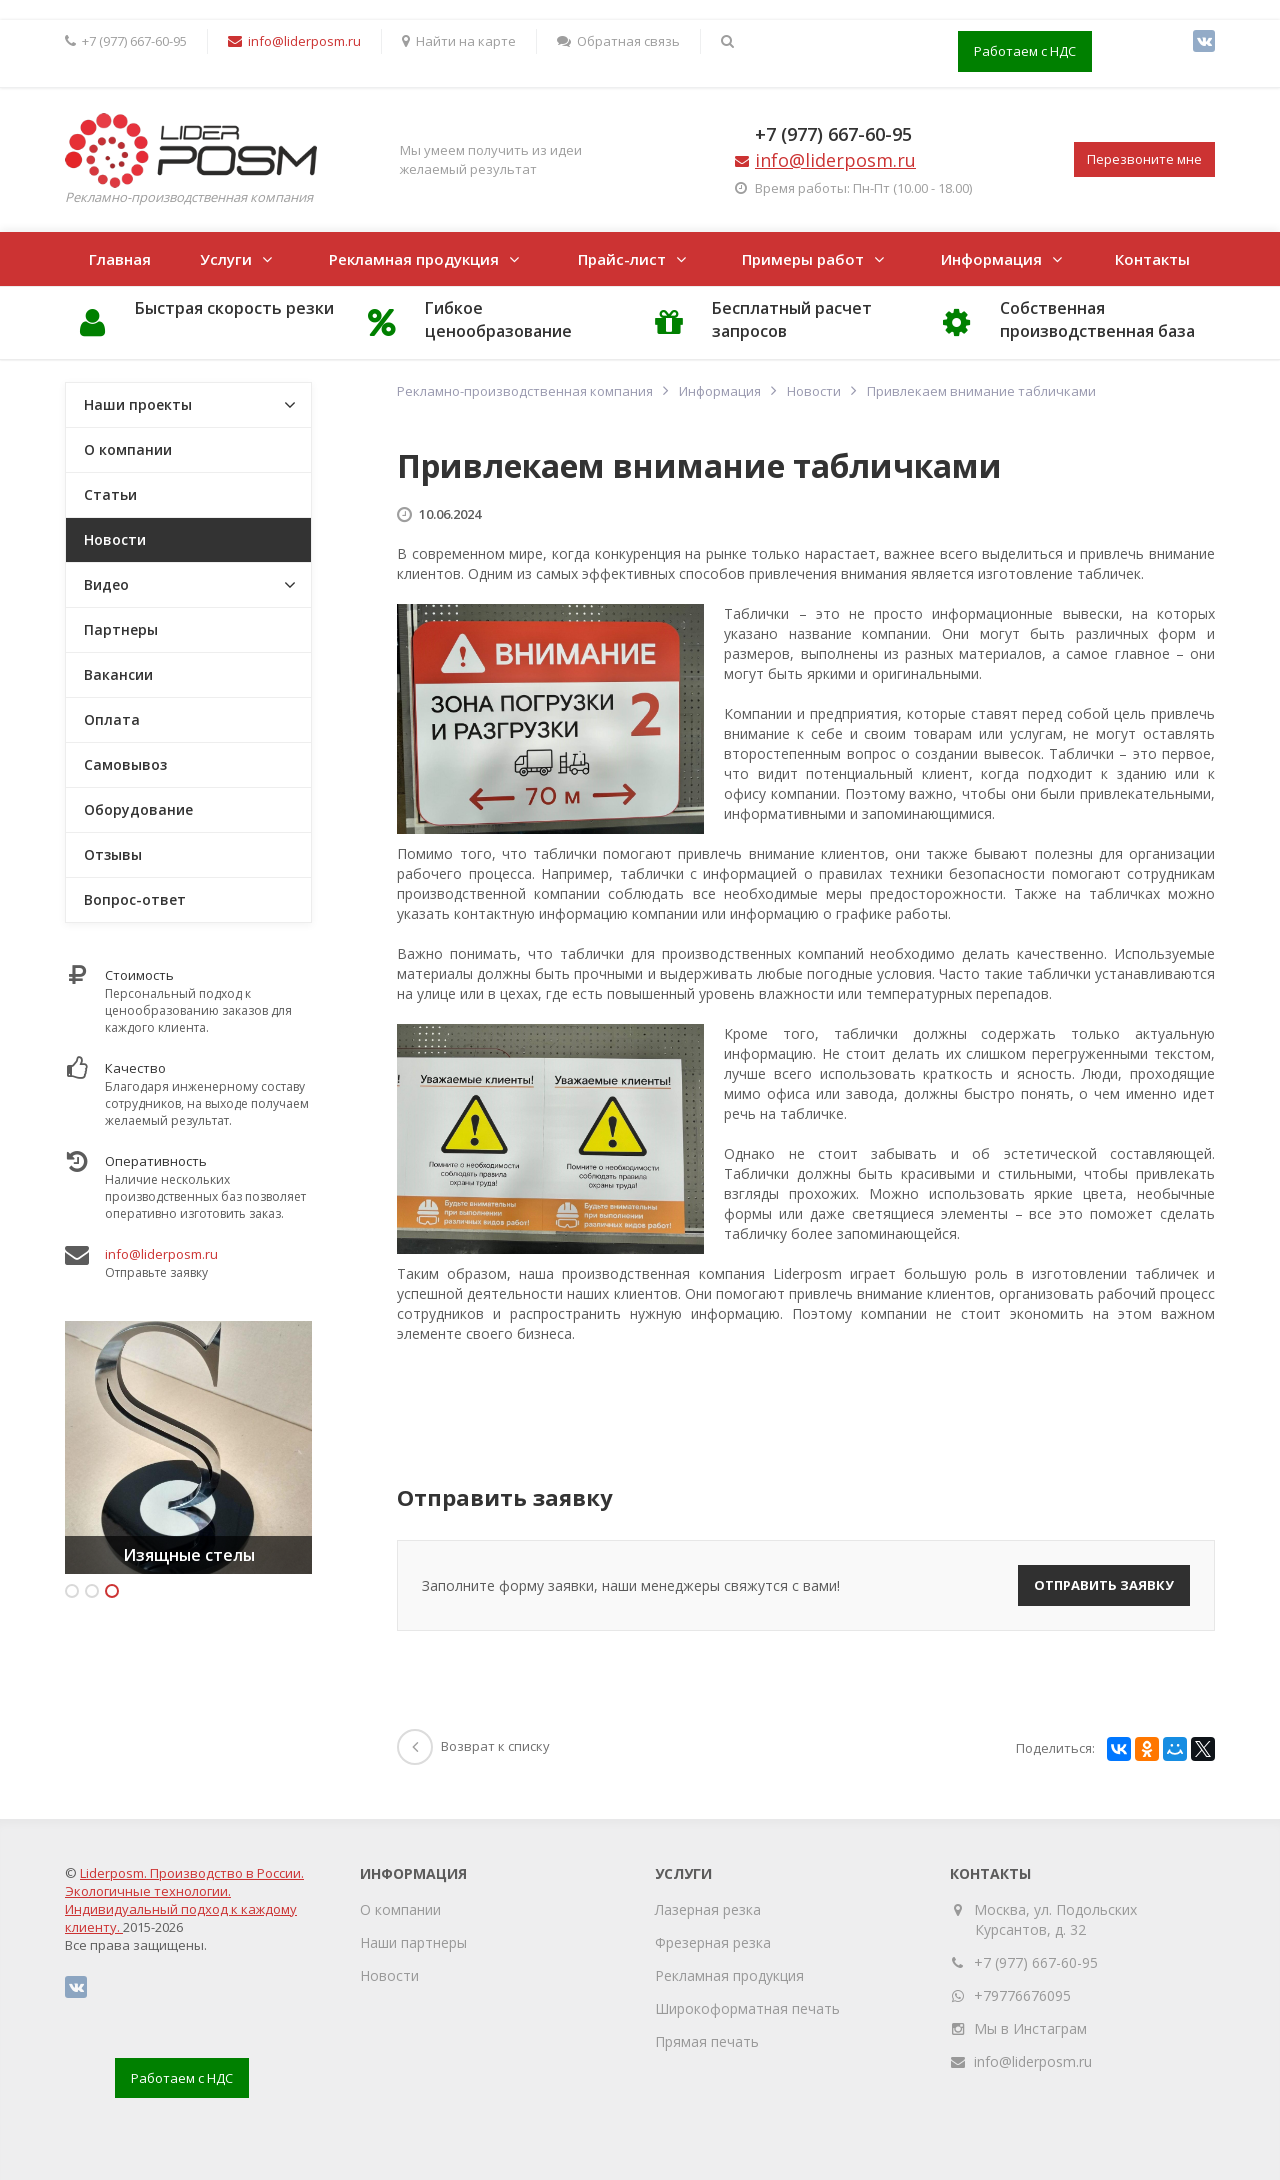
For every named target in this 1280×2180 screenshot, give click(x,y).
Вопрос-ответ (135, 899)
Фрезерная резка (713, 1942)
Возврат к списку (473, 1746)
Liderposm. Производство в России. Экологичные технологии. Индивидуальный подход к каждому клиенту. (184, 1900)
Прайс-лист (622, 259)
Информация (991, 259)
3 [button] (112, 1591)
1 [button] (72, 1591)
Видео (106, 584)
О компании (128, 449)
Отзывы (113, 854)
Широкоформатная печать (747, 2008)
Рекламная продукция (414, 259)
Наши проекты (138, 404)
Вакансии (118, 674)
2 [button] (92, 1591)
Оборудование (138, 809)
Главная (120, 259)
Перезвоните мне (1144, 159)
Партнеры (121, 629)
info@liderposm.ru (161, 1254)
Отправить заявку (1104, 1585)
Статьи (110, 494)
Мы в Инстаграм (1030, 2028)
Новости (115, 539)
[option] (188, 1447)
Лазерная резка (708, 1909)
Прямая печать (707, 2041)
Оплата (112, 719)
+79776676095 (1022, 1995)
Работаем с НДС (1025, 51)
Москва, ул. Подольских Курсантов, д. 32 (1056, 1919)
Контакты (1152, 259)
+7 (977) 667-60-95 (833, 134)
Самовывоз (125, 764)
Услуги (226, 259)
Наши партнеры (413, 1942)
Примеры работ (803, 259)
